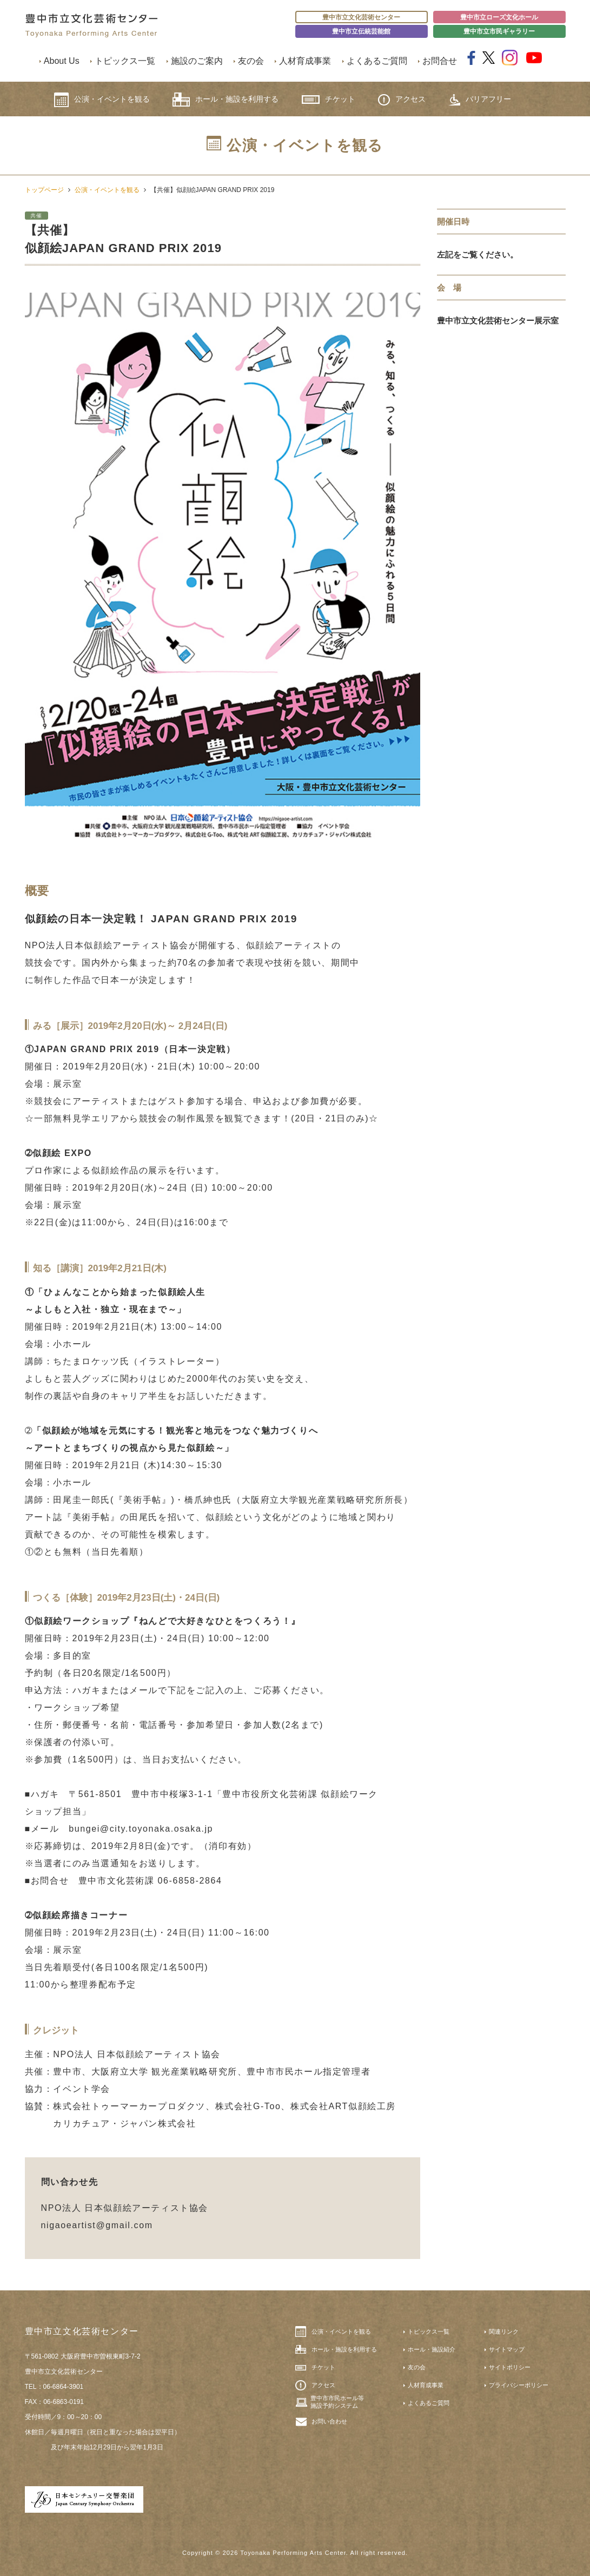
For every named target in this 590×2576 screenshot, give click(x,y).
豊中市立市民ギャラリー (499, 31)
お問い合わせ (329, 2421)
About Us (61, 60)
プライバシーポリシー (518, 2385)
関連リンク (504, 2331)
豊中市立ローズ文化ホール (499, 17)
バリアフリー (479, 99)
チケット (328, 99)
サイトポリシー (510, 2367)
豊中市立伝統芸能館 (361, 31)
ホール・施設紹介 (431, 2349)
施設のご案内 (197, 60)
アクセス (402, 99)
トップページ (44, 190)
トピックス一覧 (125, 60)
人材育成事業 (305, 60)
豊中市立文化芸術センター (361, 17)
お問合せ (439, 60)
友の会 (251, 60)
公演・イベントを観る (102, 100)
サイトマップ (507, 2349)
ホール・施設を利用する (226, 100)
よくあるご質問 (377, 60)
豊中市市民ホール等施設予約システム (337, 2402)
